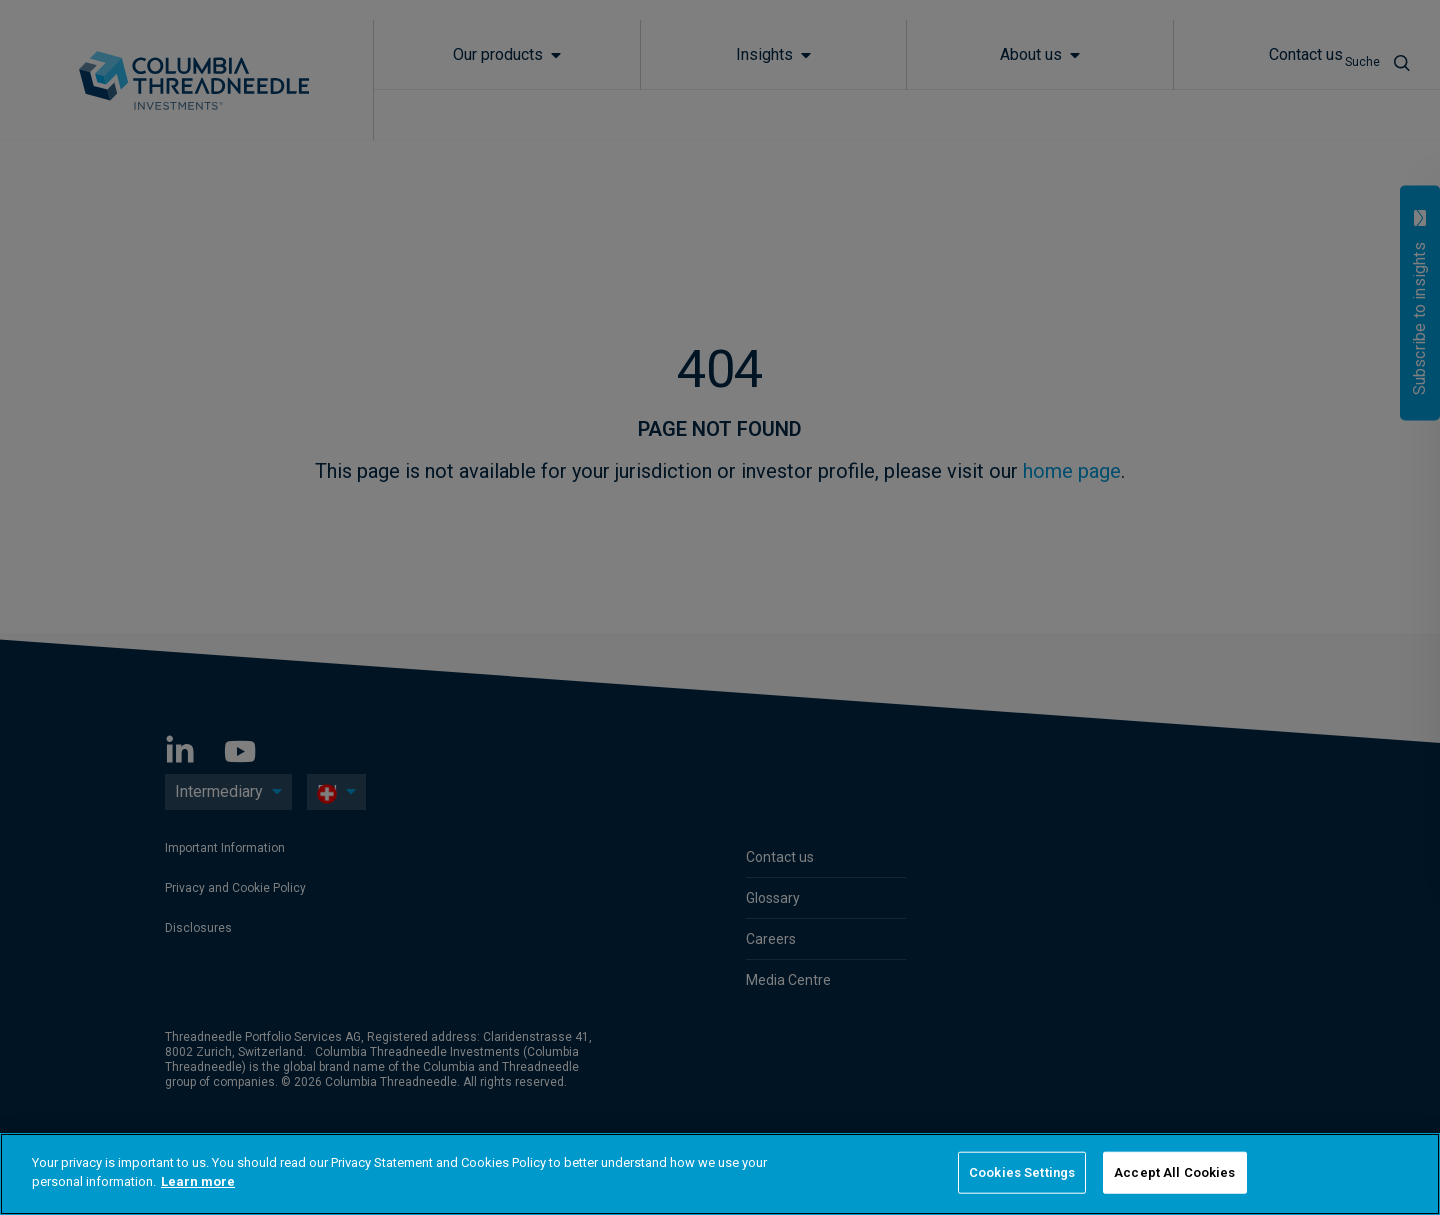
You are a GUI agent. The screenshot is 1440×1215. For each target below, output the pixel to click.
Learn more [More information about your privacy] (198, 1181)
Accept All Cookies (1174, 1172)
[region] (720, 1174)
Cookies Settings (1022, 1172)
